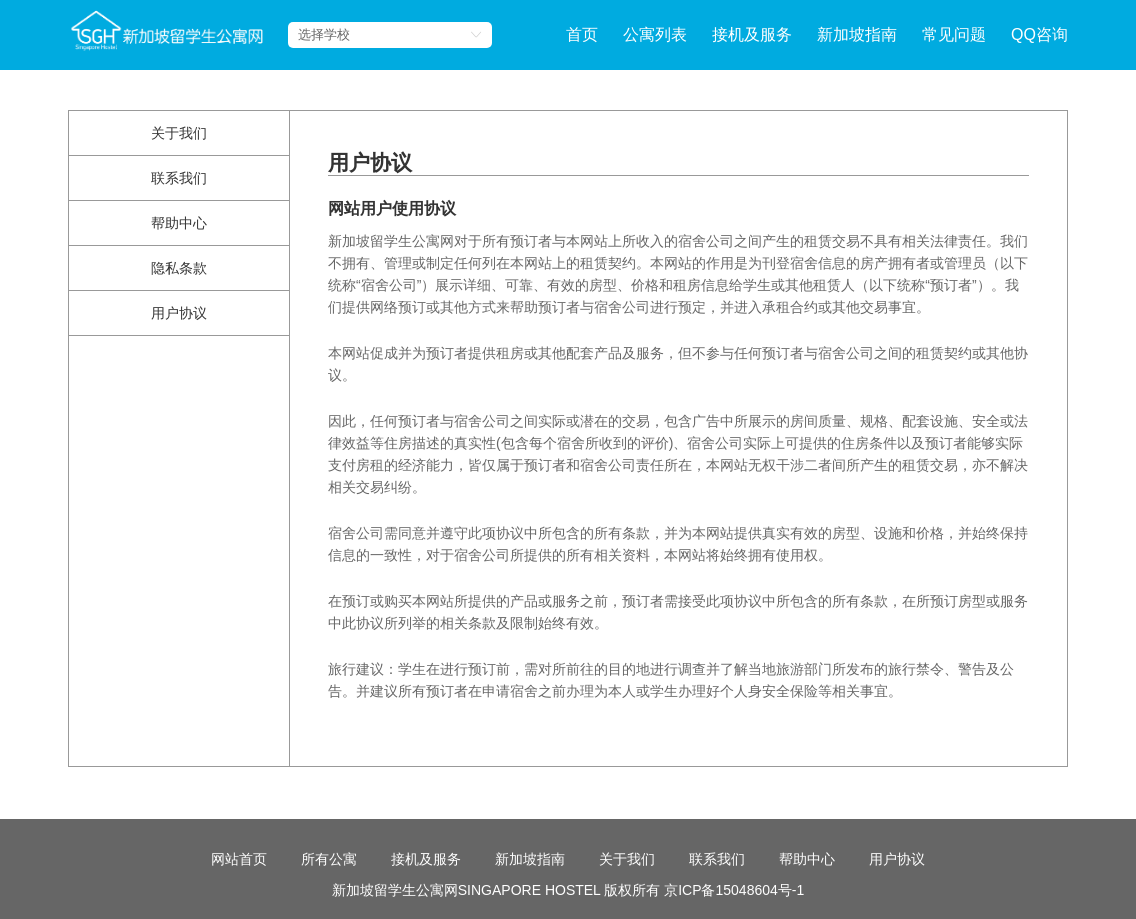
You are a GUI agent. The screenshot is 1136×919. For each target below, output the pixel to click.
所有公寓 (329, 899)
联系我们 (179, 178)
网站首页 (239, 899)
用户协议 (179, 313)
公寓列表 (655, 34)
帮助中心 (179, 223)
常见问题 (954, 34)
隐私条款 (179, 268)
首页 (582, 34)
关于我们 (179, 133)
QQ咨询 (1039, 34)
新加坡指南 (857, 34)
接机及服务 (752, 34)
